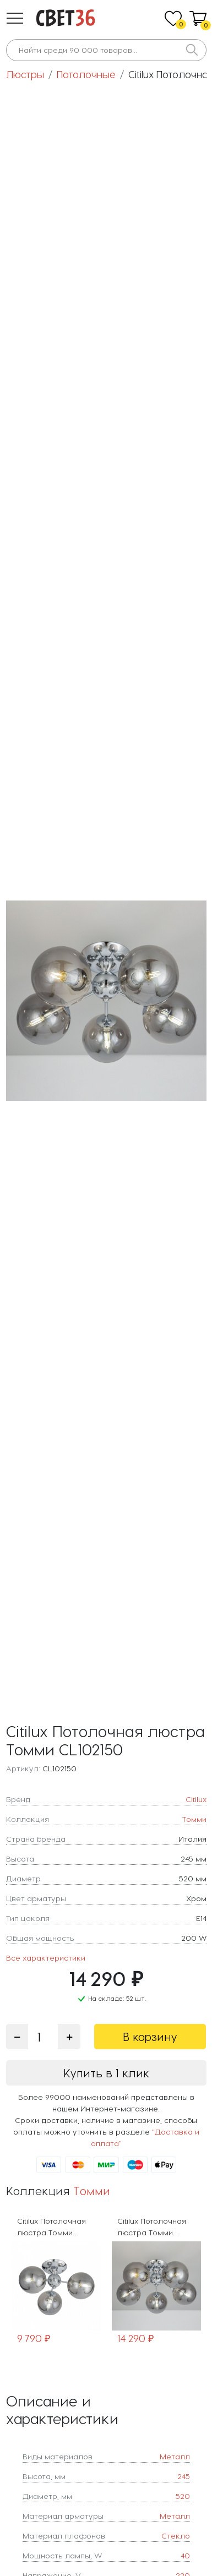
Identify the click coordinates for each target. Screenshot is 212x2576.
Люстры (25, 74)
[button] (15, 18)
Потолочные (86, 74)
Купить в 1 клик (106, 2073)
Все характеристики (45, 1957)
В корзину (150, 2036)
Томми (91, 2190)
